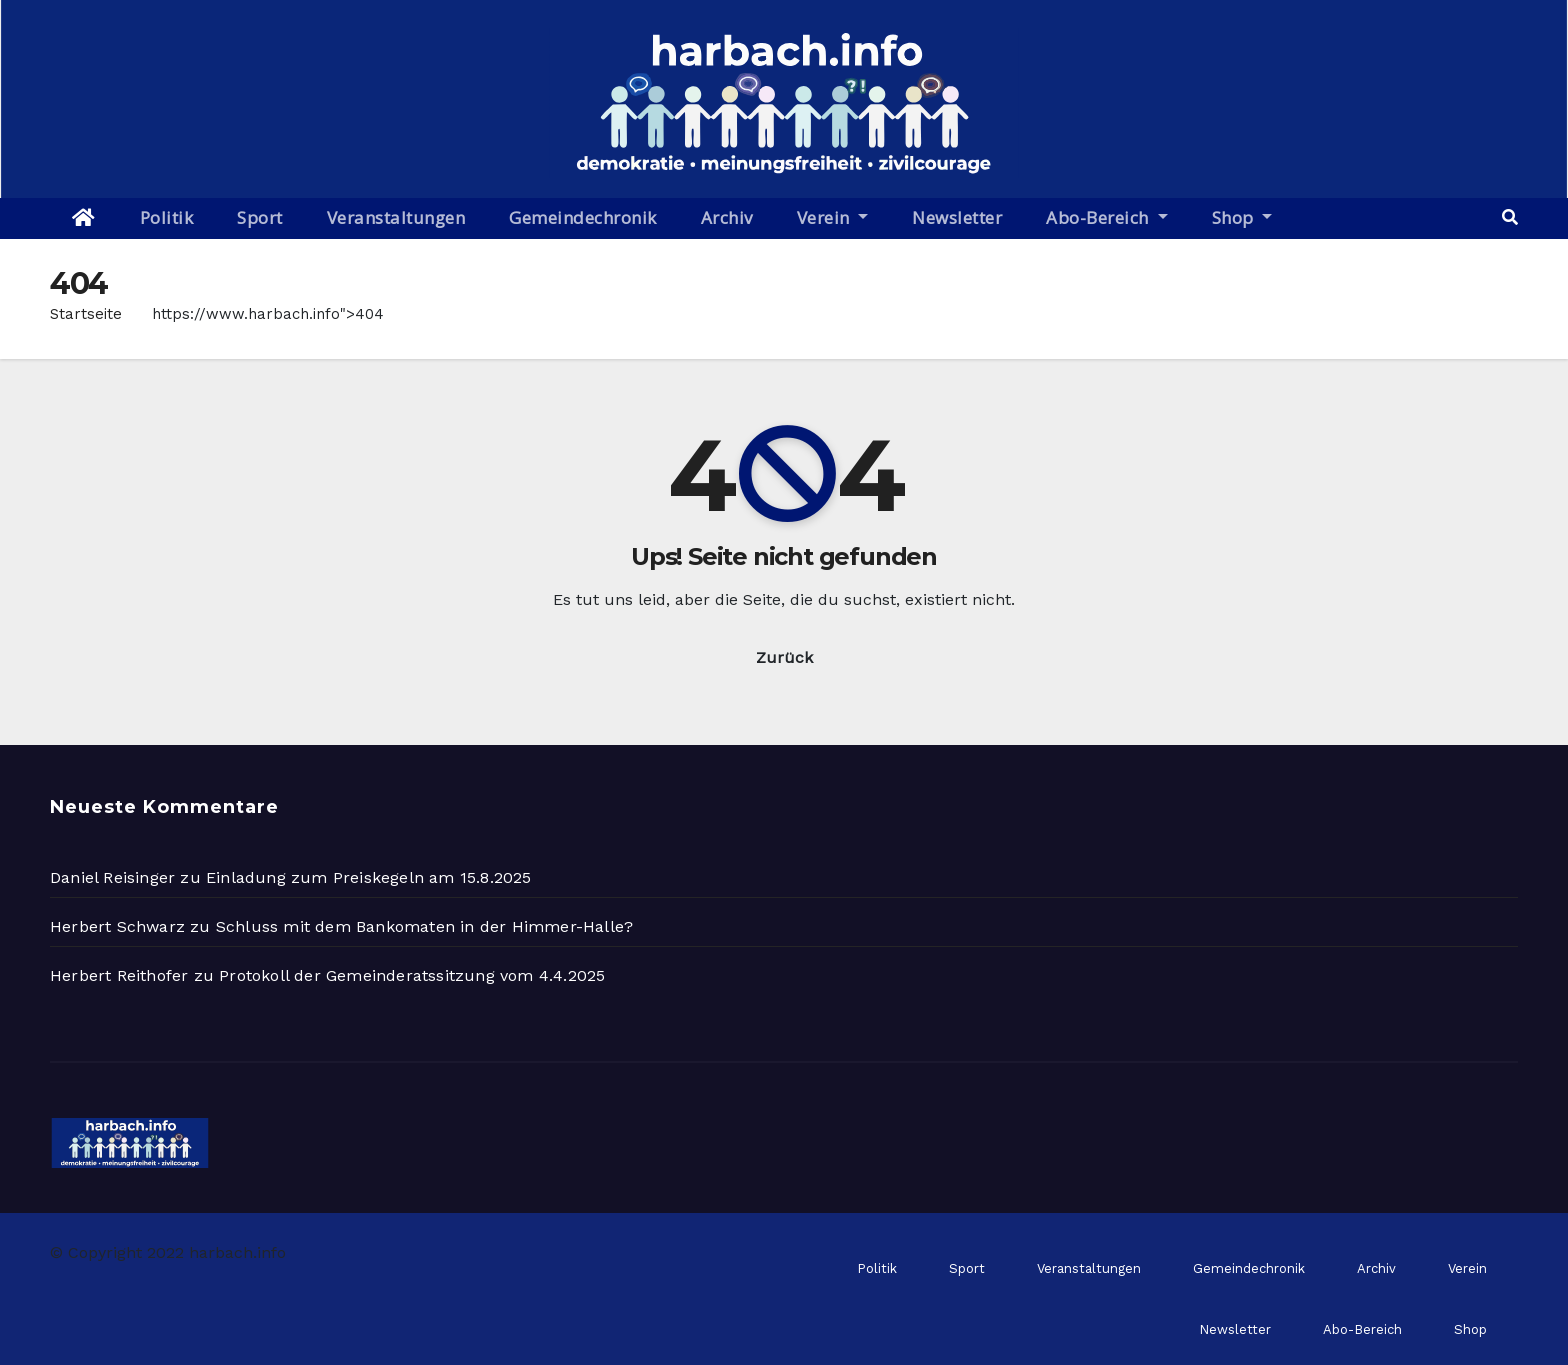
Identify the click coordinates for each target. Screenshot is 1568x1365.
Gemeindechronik (583, 217)
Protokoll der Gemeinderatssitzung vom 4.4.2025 (412, 975)
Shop (1242, 217)
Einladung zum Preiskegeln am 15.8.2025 (369, 877)
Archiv (727, 217)
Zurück (784, 657)
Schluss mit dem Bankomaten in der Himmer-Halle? (424, 926)
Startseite (86, 314)
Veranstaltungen (396, 217)
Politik (167, 217)
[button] (1510, 217)
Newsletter (957, 217)
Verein (833, 217)
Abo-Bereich (1106, 217)
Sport (260, 217)
